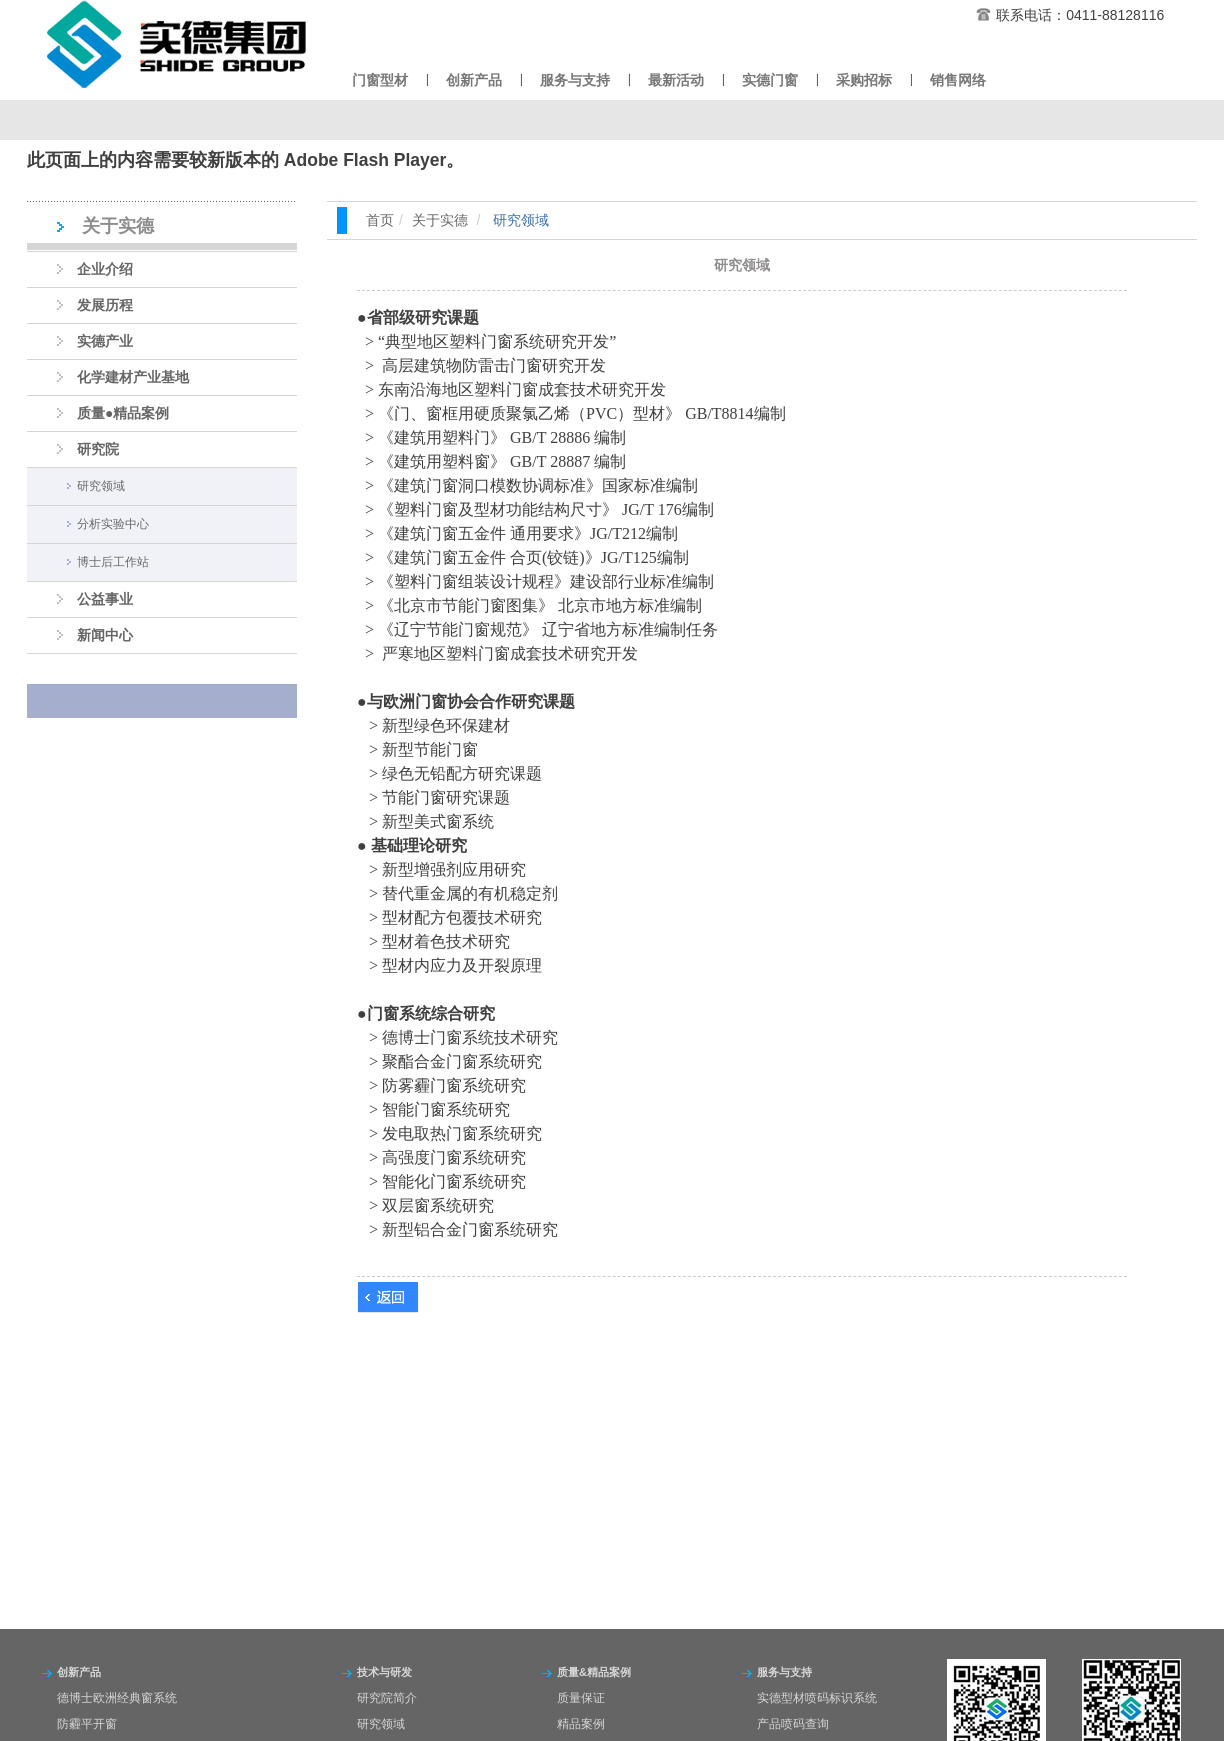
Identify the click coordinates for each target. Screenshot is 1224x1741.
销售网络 (958, 80)
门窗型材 (380, 80)
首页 (380, 220)
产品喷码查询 (793, 1724)
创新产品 (474, 80)
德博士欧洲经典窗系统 (117, 1698)
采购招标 (864, 80)
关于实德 (440, 220)
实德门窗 (770, 80)
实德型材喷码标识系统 (817, 1698)
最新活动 (676, 80)
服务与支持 (575, 80)
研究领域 (381, 1724)
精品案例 (581, 1724)
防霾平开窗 (87, 1724)
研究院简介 (387, 1698)
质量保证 (581, 1698)
